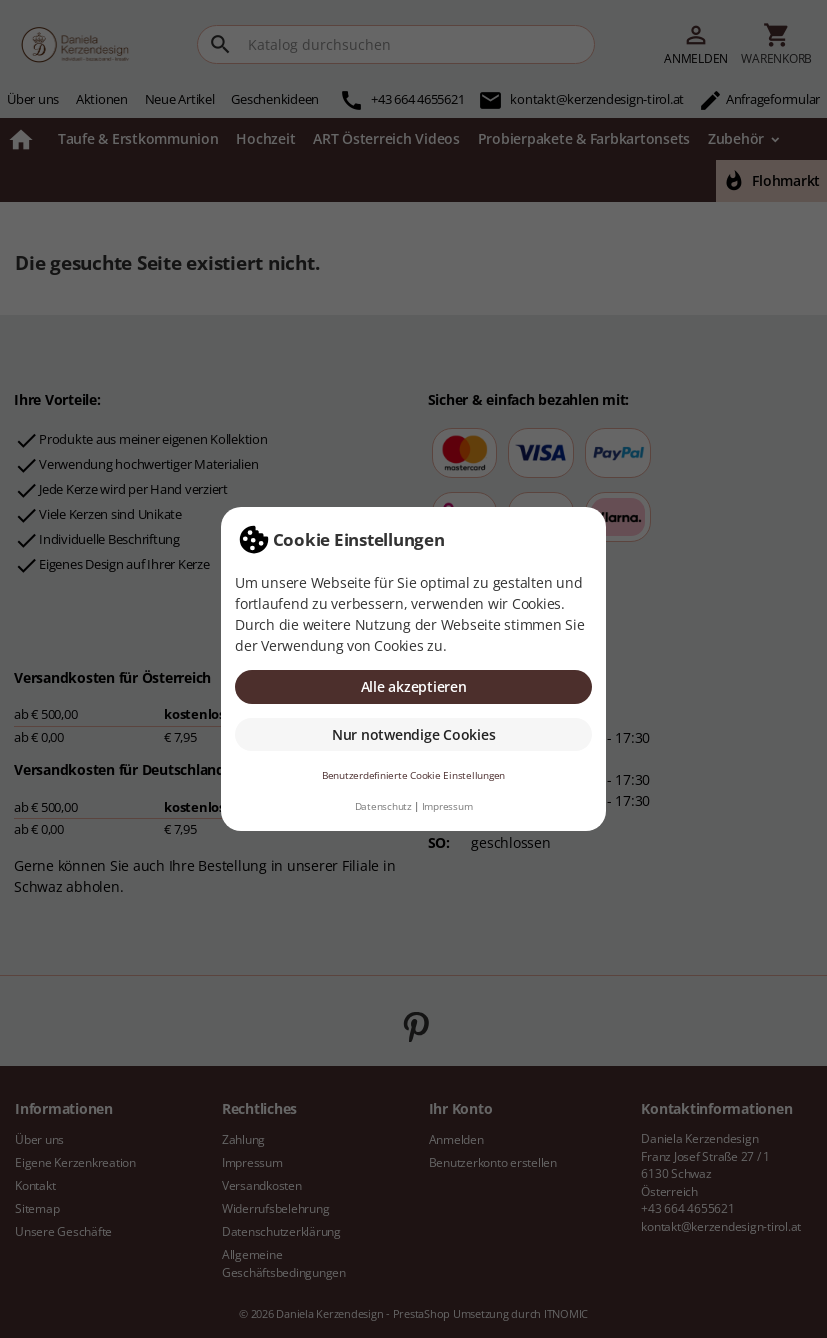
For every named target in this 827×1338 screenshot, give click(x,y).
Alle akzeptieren (414, 686)
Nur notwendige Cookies (414, 734)
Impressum (447, 806)
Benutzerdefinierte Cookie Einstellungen (413, 775)
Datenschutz (383, 806)
